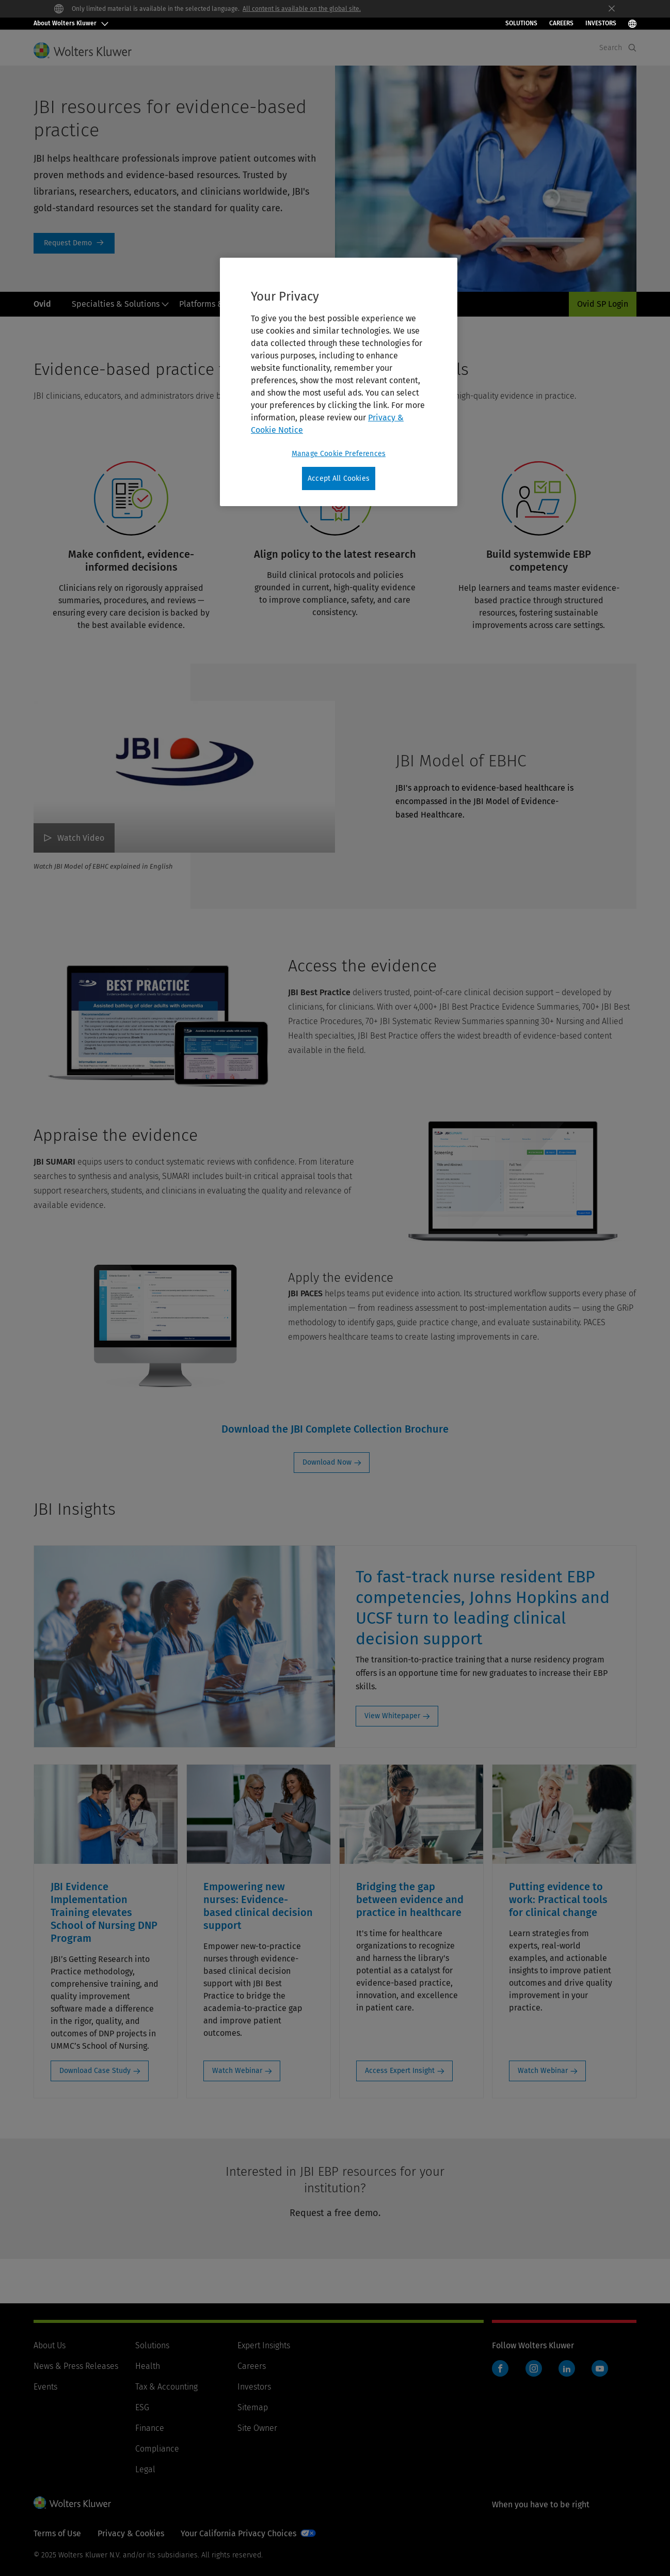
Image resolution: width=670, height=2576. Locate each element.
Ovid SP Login (602, 304)
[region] (338, 382)
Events (45, 2387)
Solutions (521, 23)
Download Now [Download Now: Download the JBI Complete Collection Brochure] (327, 1462)
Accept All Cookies (339, 478)
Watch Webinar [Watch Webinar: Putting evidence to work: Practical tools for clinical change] (543, 2070)
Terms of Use (57, 2533)
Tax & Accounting (166, 2387)
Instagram (533, 2368)
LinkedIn (567, 2368)
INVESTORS (600, 23)
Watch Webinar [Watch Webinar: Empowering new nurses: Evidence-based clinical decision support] (237, 2070)
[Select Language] (632, 23)
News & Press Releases (76, 2366)
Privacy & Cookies (131, 2533)
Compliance (157, 2449)
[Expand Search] (632, 47)
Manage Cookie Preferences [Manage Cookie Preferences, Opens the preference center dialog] (339, 453)
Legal (145, 2469)
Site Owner (257, 2428)
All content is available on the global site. (302, 8)
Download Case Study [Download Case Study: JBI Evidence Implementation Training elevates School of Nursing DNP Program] (95, 2070)
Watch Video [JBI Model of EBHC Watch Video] (80, 838)
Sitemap (252, 2407)
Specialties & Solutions (120, 304)
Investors (254, 2387)
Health (147, 2366)
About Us (50, 2345)
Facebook (500, 2368)
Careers (561, 23)
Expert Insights (263, 2345)
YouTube (600, 2368)
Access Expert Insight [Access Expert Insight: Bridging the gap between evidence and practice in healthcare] (400, 2070)
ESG (142, 2407)
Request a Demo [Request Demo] (74, 243)
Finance (149, 2428)
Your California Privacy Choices (238, 2533)
